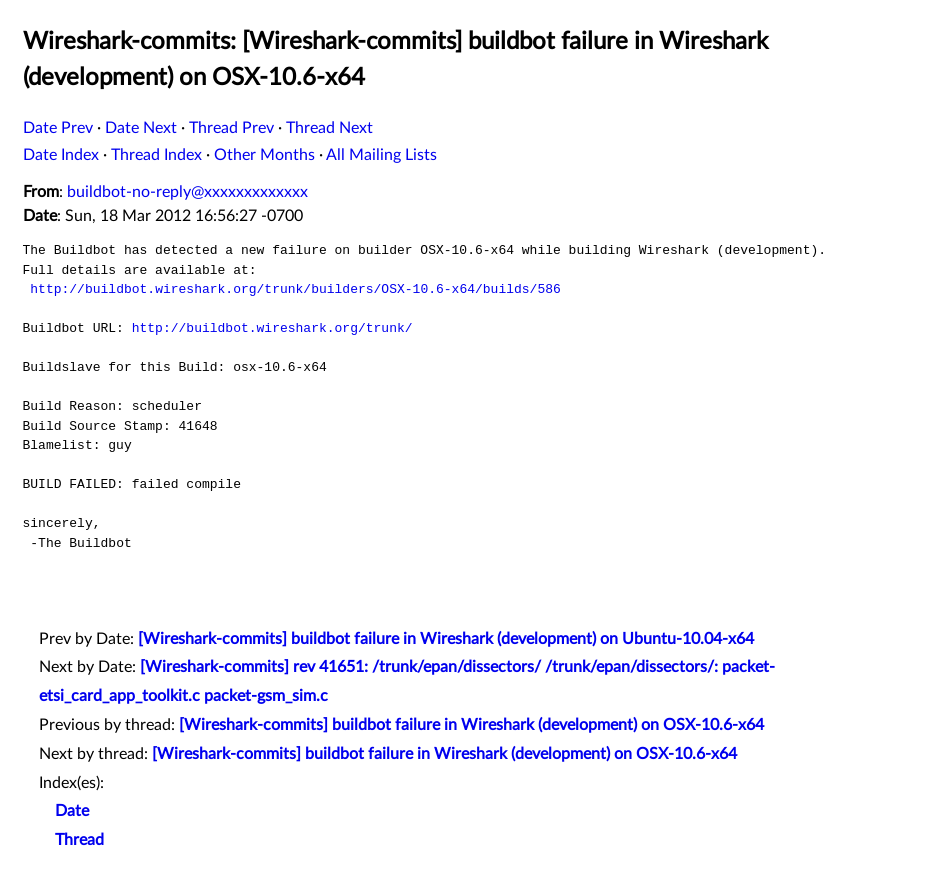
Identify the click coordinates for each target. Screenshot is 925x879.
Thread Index (156, 155)
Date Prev (58, 128)
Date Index (61, 155)
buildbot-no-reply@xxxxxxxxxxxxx (187, 192)
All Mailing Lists (381, 155)
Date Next (141, 128)
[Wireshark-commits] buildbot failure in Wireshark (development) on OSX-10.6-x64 (471, 725)
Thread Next (329, 128)
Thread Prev (231, 128)
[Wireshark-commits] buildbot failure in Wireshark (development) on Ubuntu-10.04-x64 (446, 639)
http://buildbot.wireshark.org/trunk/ (272, 328)
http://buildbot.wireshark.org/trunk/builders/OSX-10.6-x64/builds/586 (295, 289)
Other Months (264, 155)
